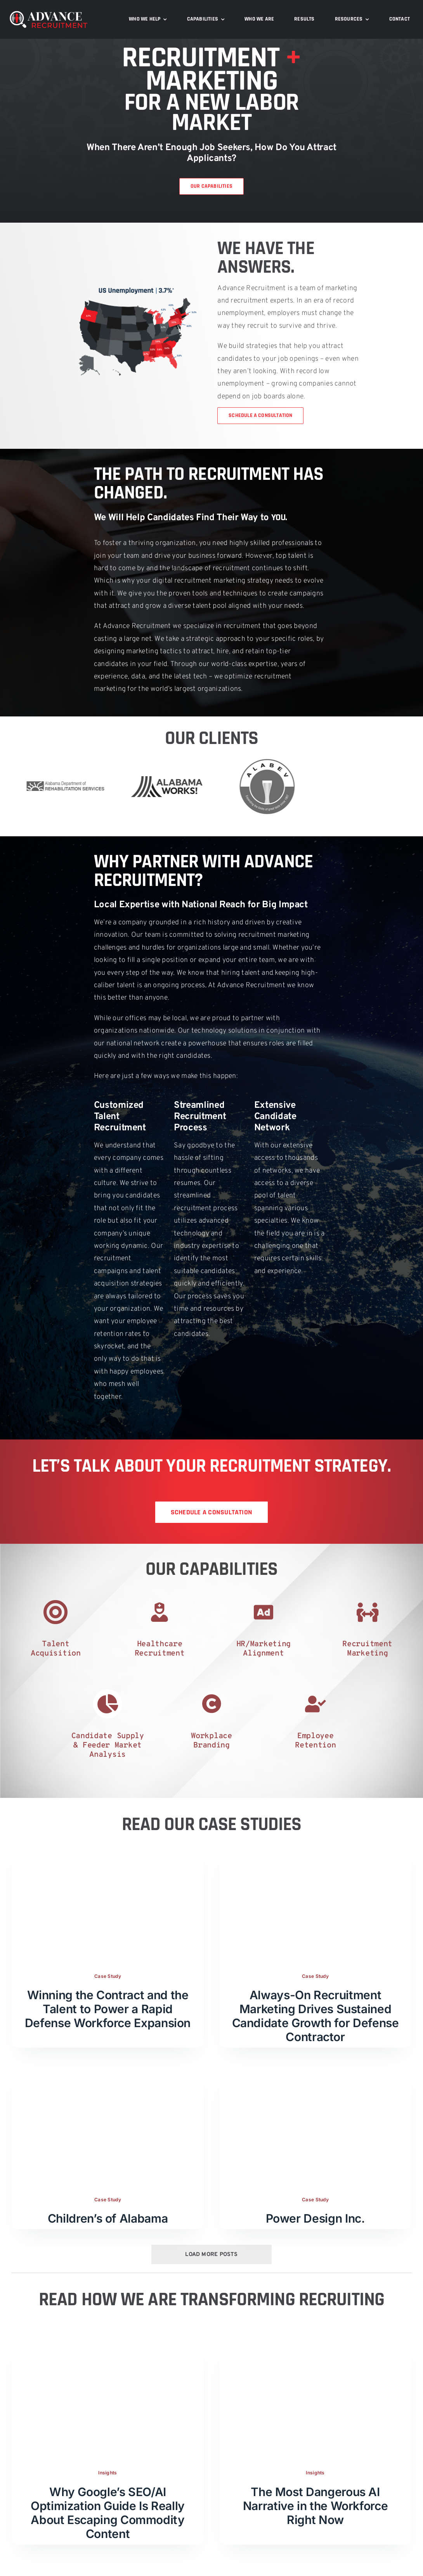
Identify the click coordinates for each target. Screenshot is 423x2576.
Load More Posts (211, 2236)
